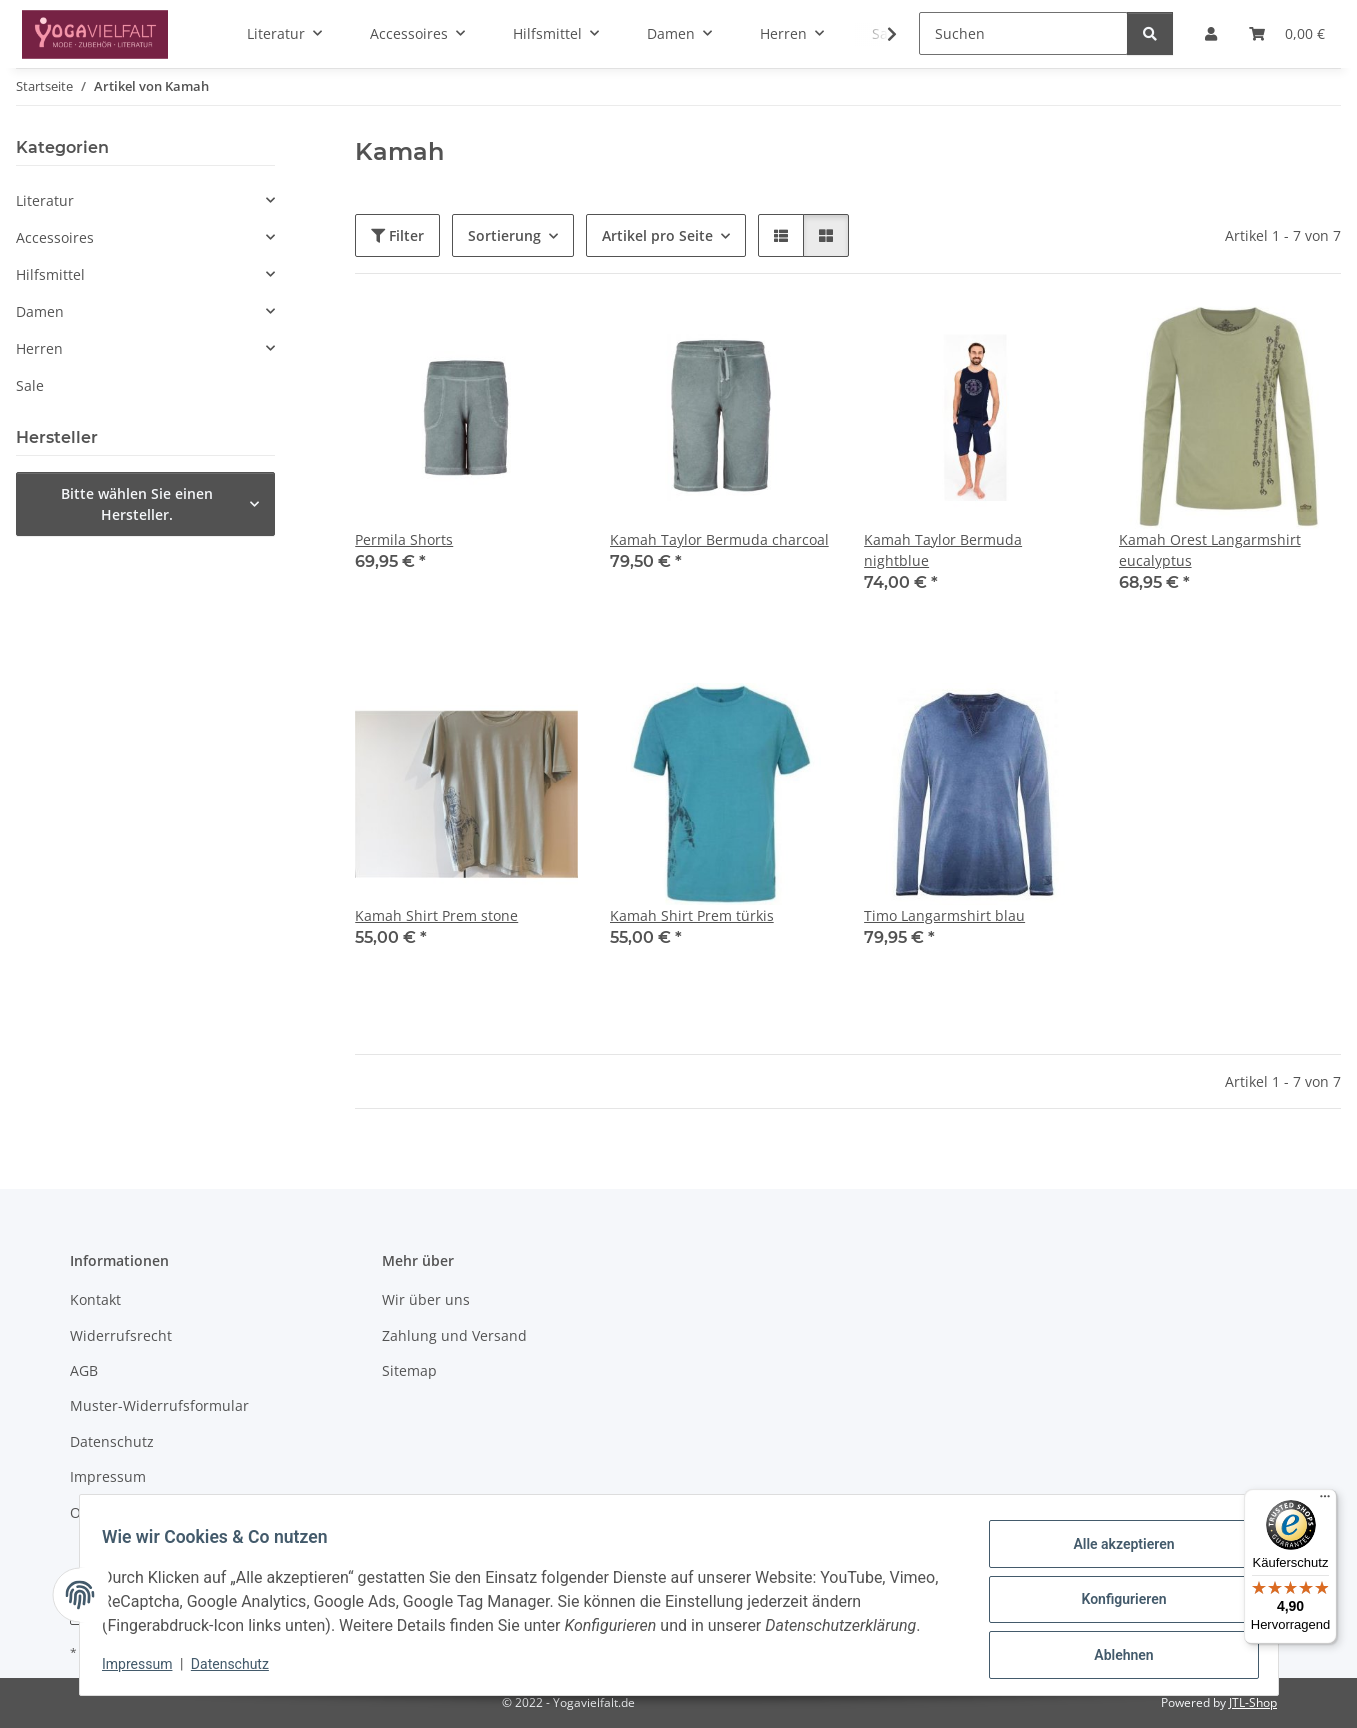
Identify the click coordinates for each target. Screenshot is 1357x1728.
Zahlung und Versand (454, 1335)
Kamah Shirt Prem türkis (692, 915)
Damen (40, 311)
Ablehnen (1114, 1655)
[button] (879, 34)
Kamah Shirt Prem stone (436, 915)
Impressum (147, 1668)
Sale (30, 385)
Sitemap (409, 1370)
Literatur (45, 200)
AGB (84, 1370)
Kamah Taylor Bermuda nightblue (943, 550)
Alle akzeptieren (1114, 1551)
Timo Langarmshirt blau (944, 915)
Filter (397, 235)
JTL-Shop (1253, 1702)
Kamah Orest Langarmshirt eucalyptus (1210, 550)
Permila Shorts (404, 539)
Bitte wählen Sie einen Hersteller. (137, 504)
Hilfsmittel (50, 274)
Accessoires (55, 237)
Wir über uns (426, 1299)
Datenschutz (239, 1668)
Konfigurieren (1114, 1603)
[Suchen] (1023, 33)
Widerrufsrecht (121, 1335)
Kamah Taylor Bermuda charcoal (719, 539)
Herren (39, 348)
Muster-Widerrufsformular (159, 1405)
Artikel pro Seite (657, 235)
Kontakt (95, 1299)
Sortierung (504, 235)
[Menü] (1325, 1501)
